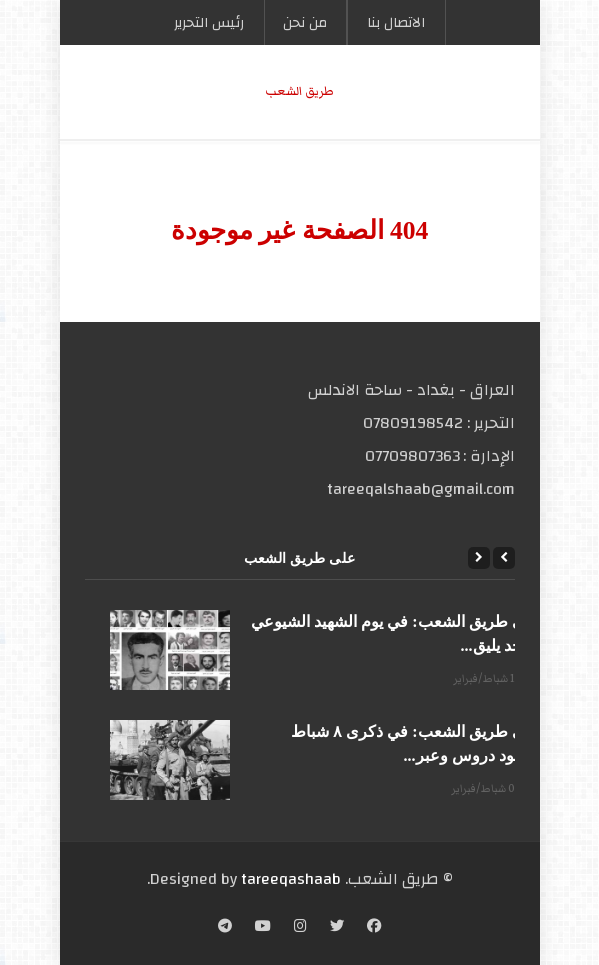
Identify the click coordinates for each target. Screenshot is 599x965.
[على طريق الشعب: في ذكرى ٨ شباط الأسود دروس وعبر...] (170, 760)
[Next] (479, 558)
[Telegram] (225, 928)
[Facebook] (374, 928)
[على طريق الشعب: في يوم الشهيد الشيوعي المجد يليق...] (170, 650)
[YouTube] (263, 928)
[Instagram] (300, 928)
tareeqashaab (291, 879)
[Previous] (504, 558)
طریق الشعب (299, 91)
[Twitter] (337, 928)
